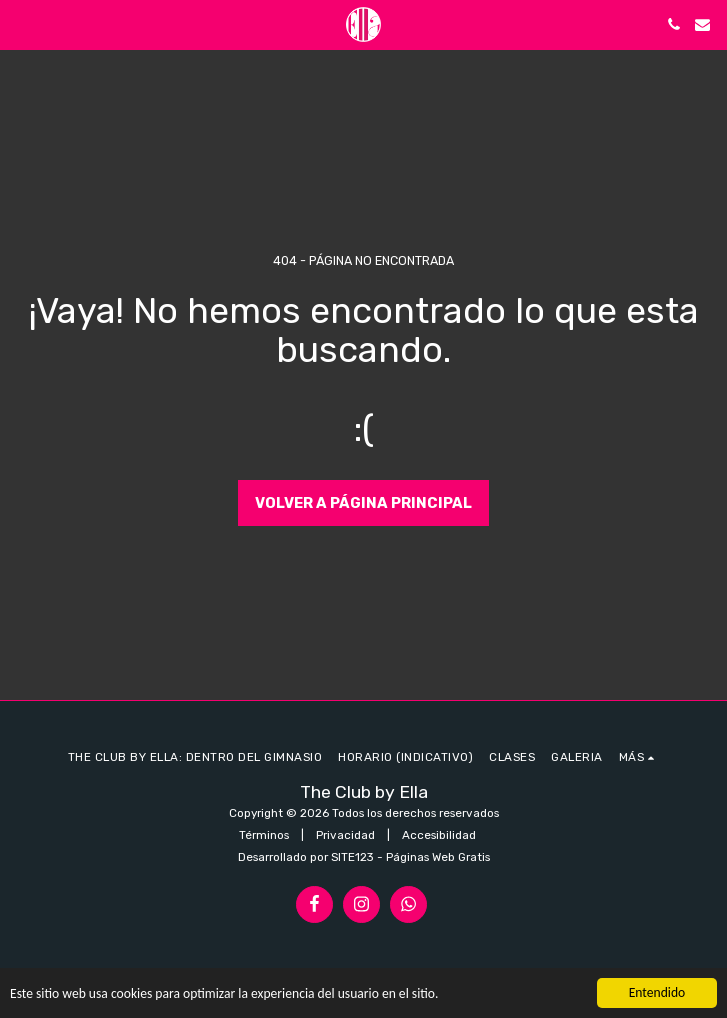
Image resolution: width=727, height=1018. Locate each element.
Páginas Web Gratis (438, 857)
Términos (264, 835)
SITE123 (352, 857)
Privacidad (345, 835)
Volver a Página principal (363, 503)
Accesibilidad (439, 835)
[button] (22, 24)
